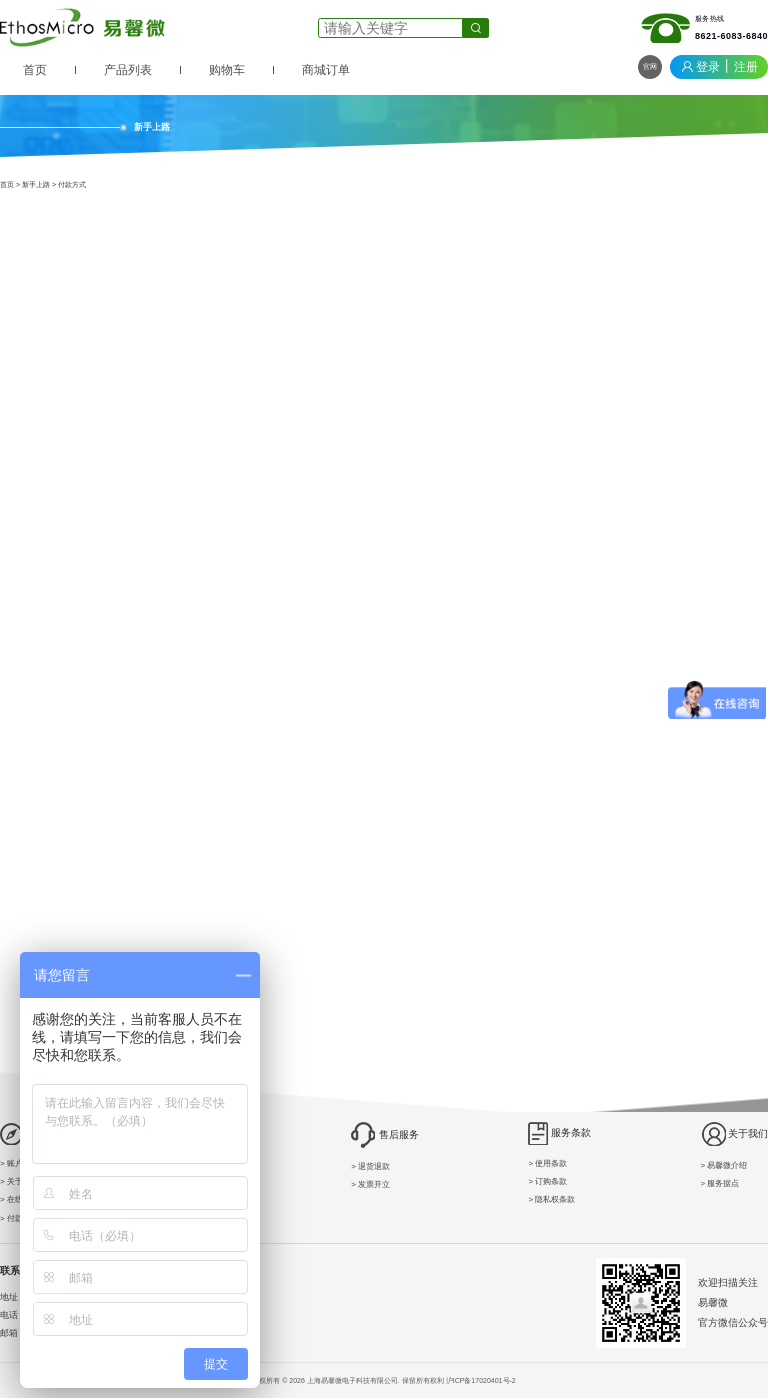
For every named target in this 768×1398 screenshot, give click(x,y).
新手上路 (36, 184)
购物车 (227, 70)
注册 (746, 67)
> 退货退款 (370, 1166)
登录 (708, 67)
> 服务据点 (720, 1183)
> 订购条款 (547, 1181)
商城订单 (326, 70)
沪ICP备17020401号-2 (481, 1380)
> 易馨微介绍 (724, 1165)
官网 (650, 66)
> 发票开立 (370, 1184)
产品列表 (128, 70)
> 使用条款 (547, 1163)
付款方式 (72, 184)
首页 (35, 70)
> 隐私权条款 (551, 1199)
